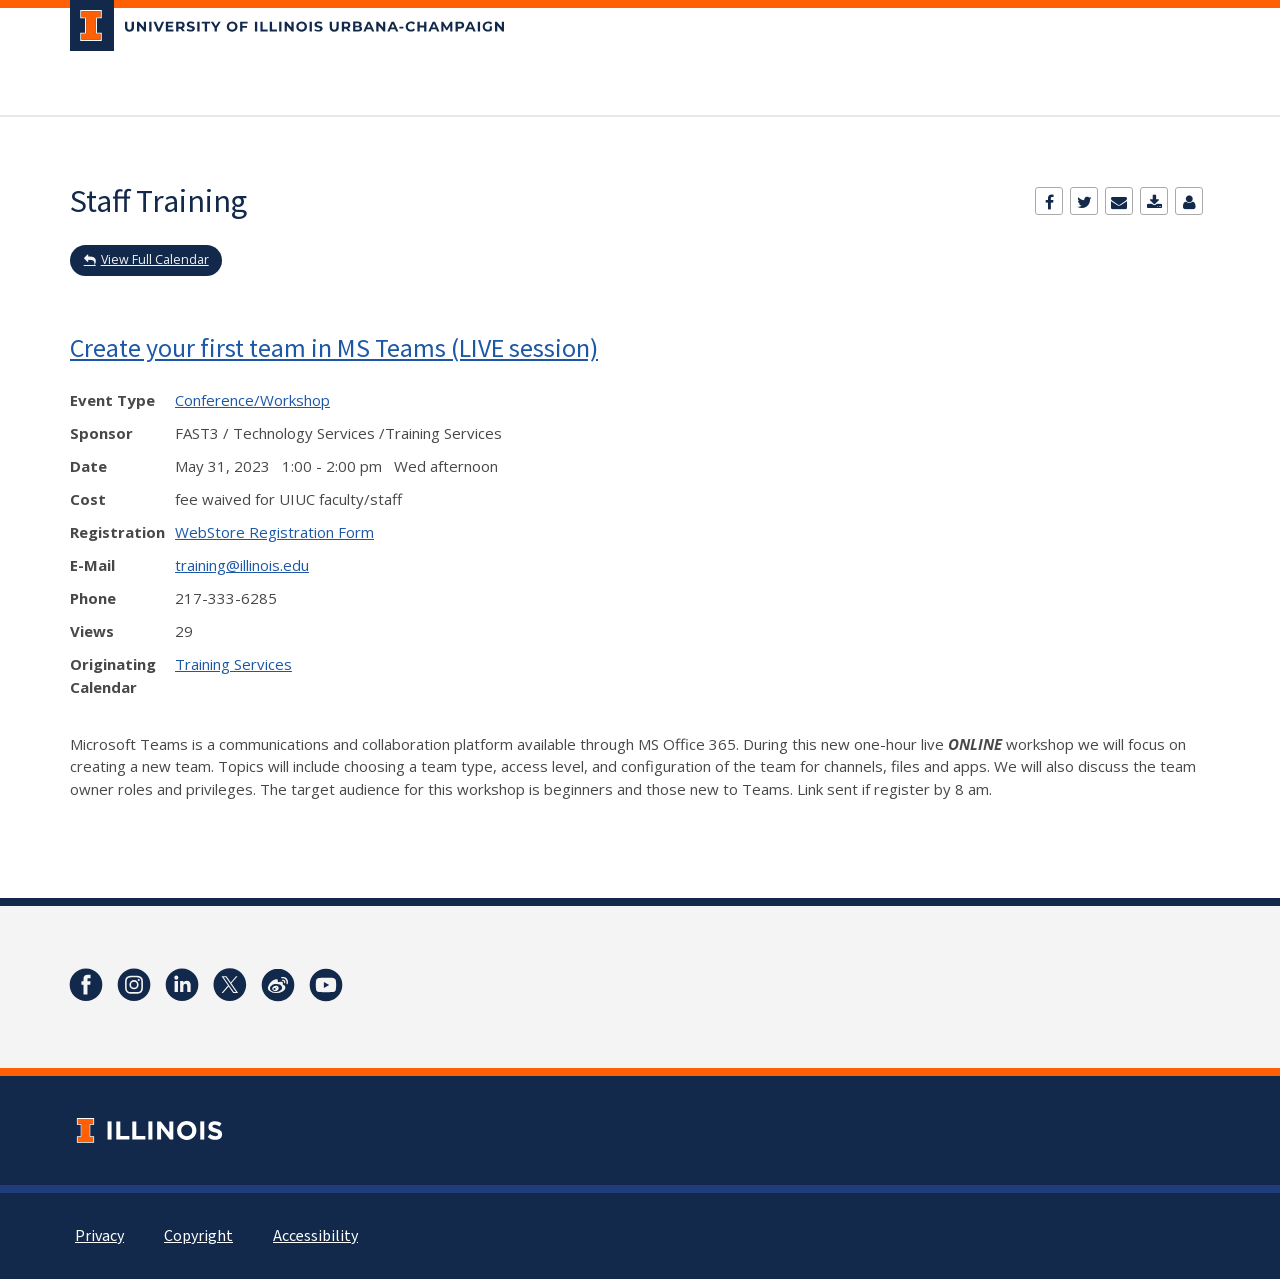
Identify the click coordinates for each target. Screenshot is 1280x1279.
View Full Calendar (155, 259)
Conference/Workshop (252, 400)
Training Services (233, 664)
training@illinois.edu (242, 565)
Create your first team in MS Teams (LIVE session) (334, 347)
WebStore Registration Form (274, 532)
